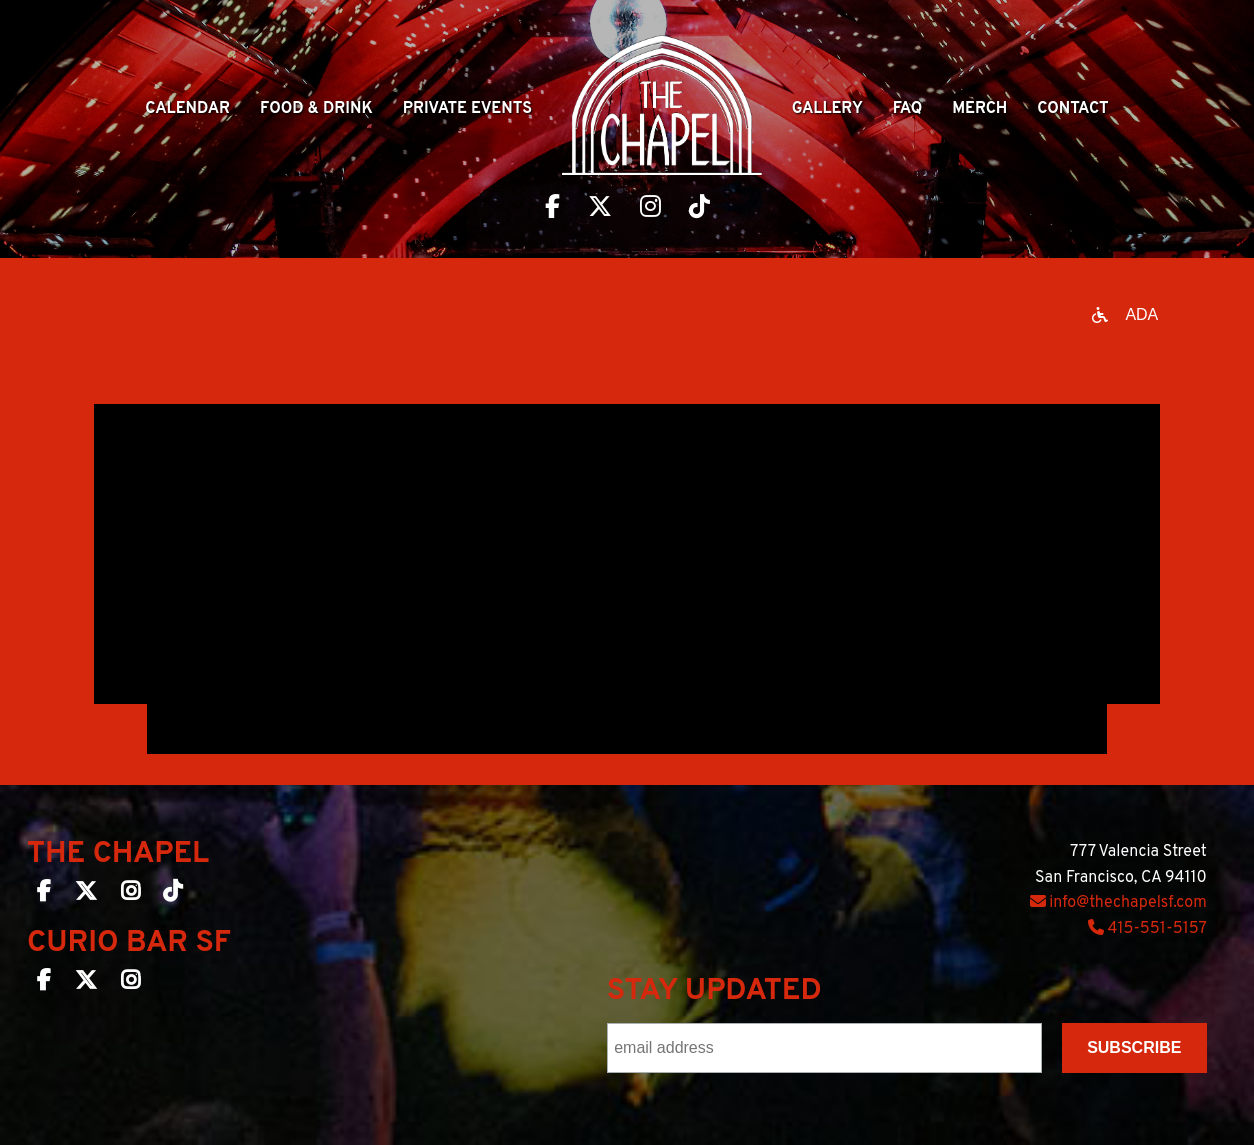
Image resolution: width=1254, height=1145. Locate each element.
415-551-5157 (1147, 929)
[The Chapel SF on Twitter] (86, 895)
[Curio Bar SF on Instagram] (130, 984)
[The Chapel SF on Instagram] (130, 895)
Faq (908, 109)
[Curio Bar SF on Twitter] (86, 984)
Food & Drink (316, 109)
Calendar (187, 109)
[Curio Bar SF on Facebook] (44, 984)
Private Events (467, 109)
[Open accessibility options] (1125, 315)
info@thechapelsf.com (1118, 903)
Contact (1072, 109)
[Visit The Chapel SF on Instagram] (650, 209)
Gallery (827, 109)
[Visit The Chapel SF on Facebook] (552, 209)
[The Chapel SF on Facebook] (44, 895)
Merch (979, 109)
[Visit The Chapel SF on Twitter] (600, 209)
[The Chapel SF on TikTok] (172, 895)
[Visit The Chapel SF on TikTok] (699, 209)
